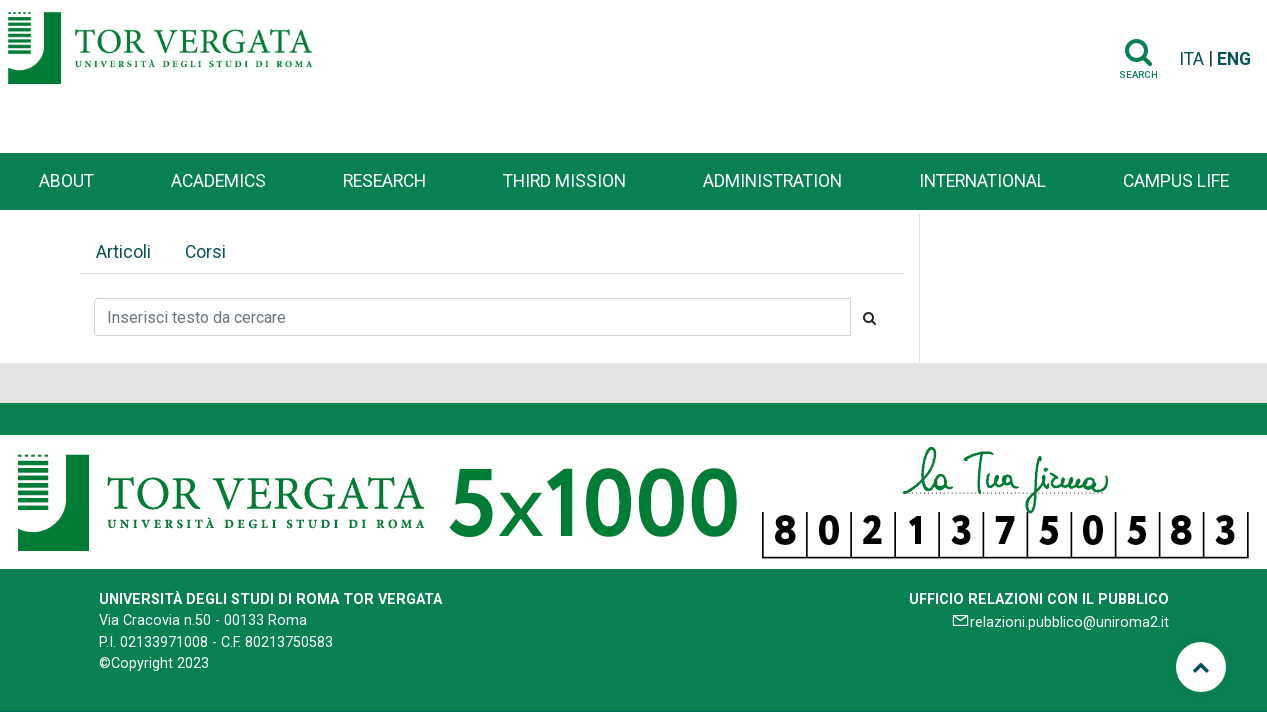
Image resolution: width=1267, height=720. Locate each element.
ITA (1191, 59)
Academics (218, 181)
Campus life (1176, 181)
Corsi (205, 252)
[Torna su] (1201, 667)
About (66, 181)
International (982, 181)
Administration (772, 181)
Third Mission (564, 181)
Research (384, 181)
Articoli (123, 252)
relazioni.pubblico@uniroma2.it (1069, 622)
